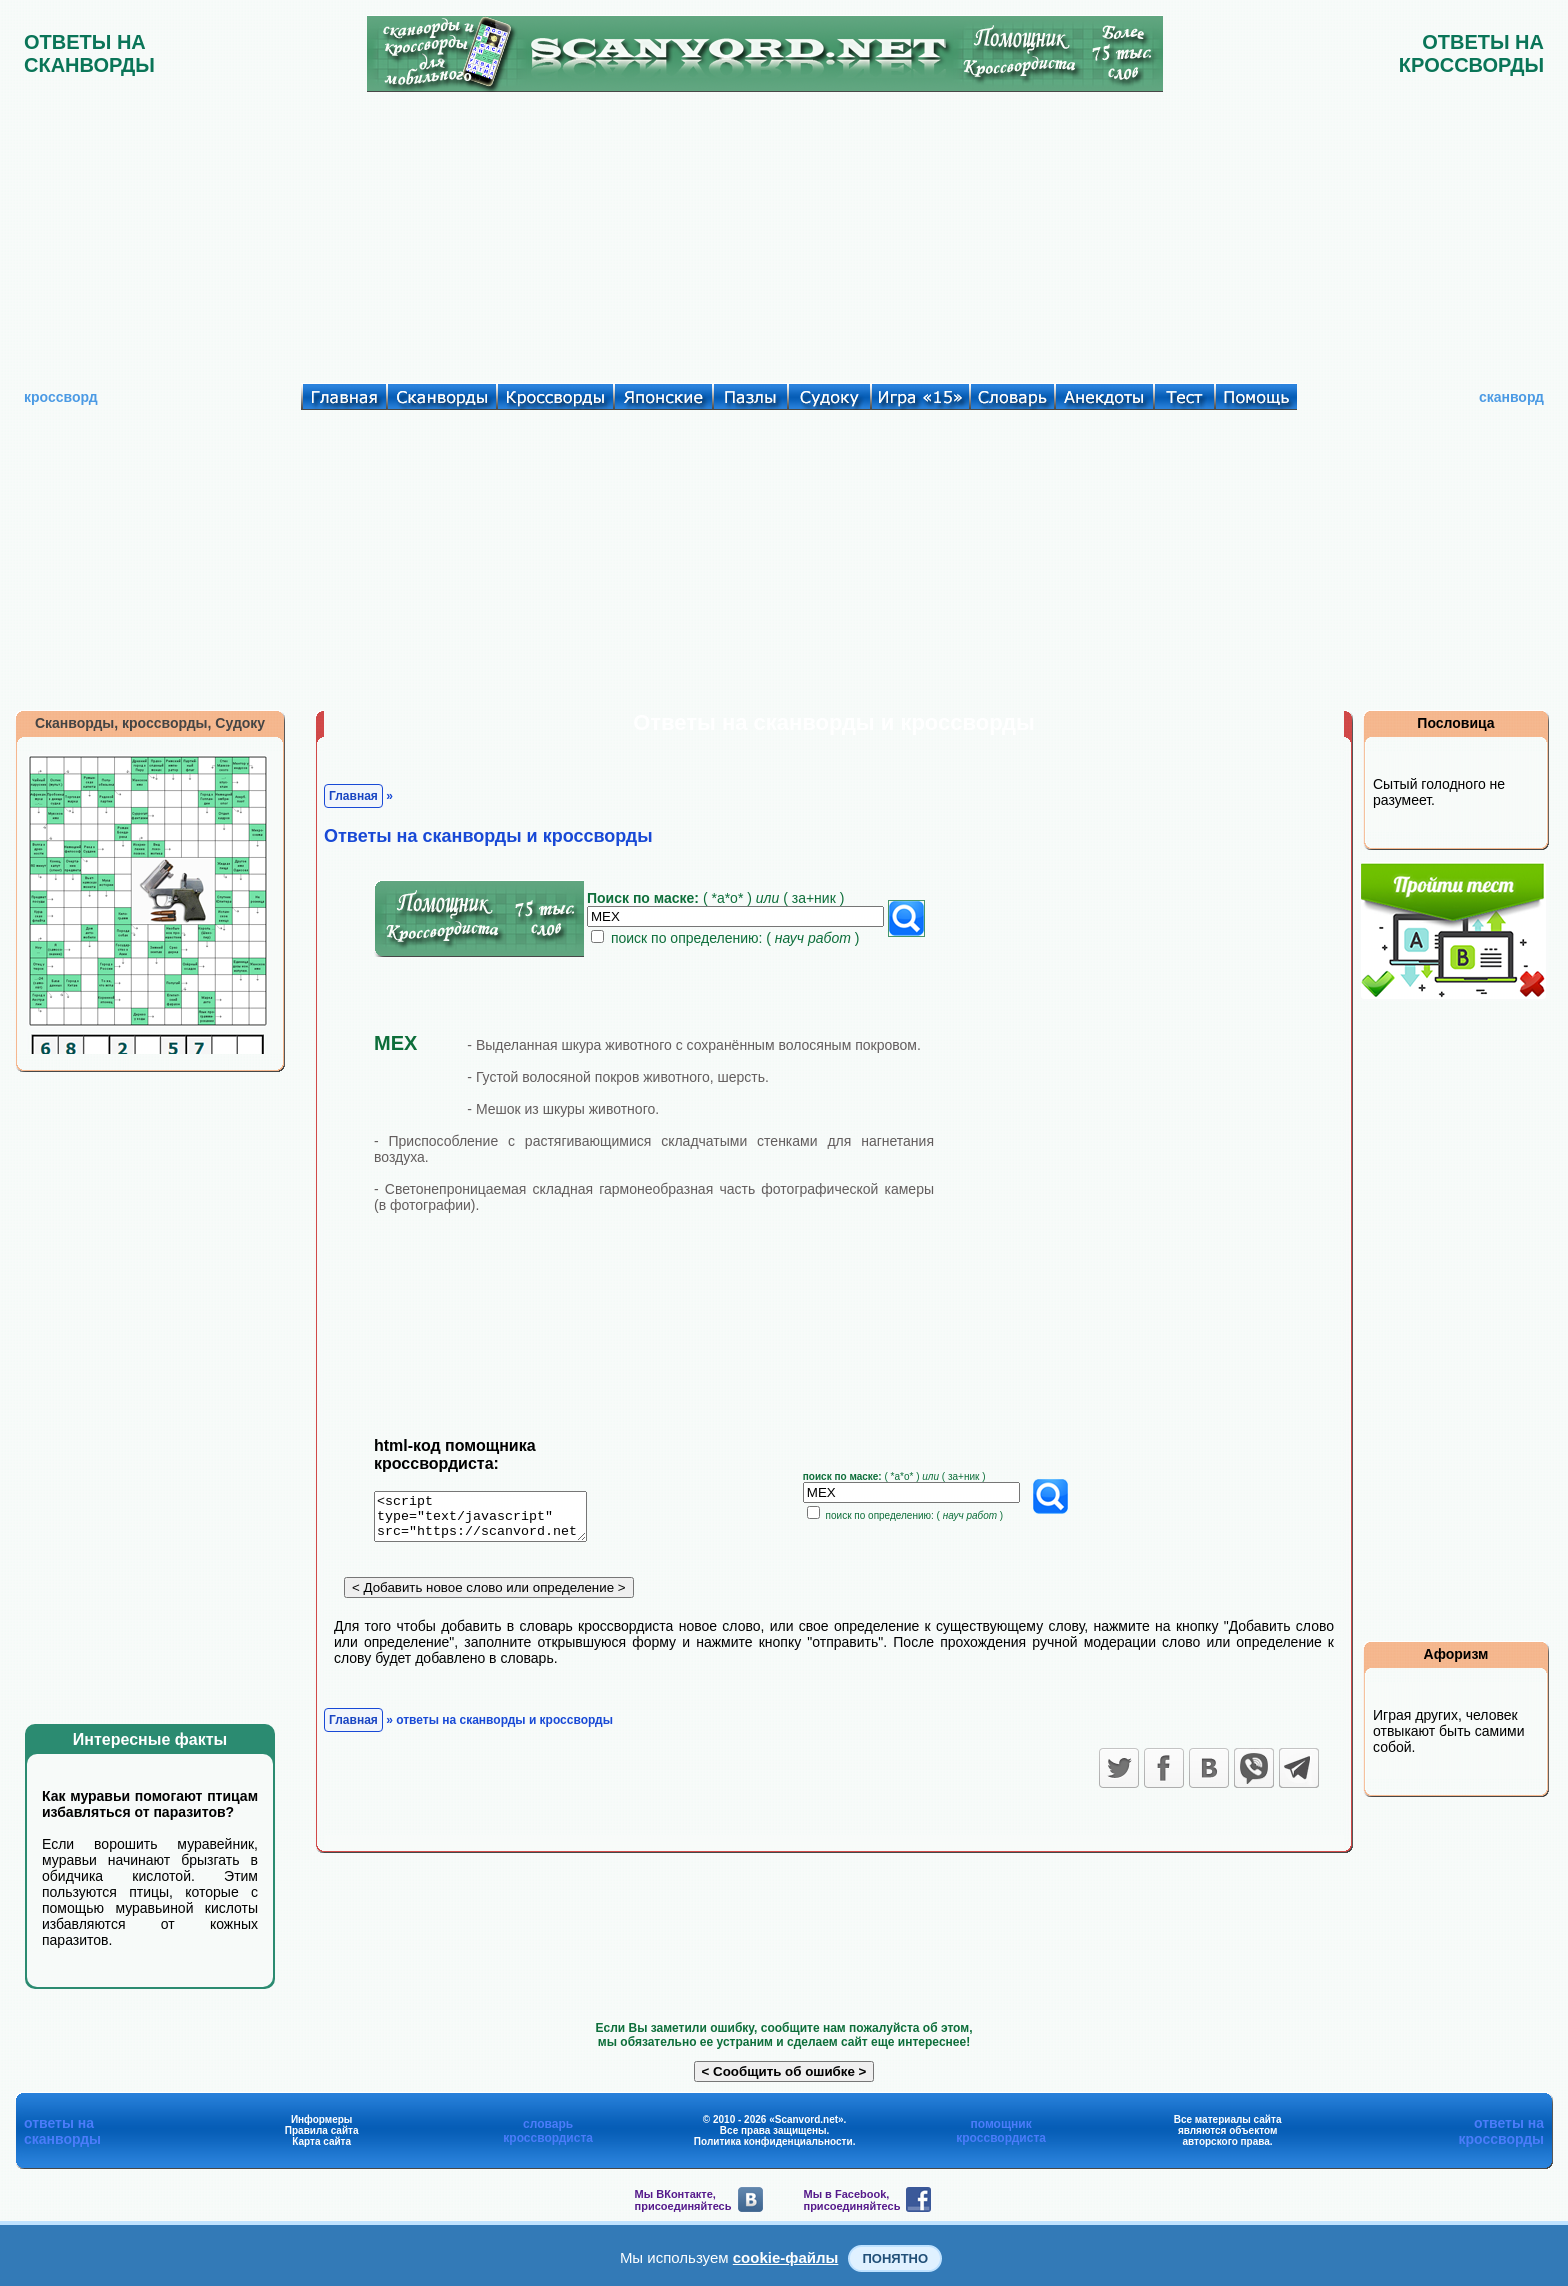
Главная (353, 796)
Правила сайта (322, 2130)
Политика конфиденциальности (773, 2141)
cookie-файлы (786, 2257)
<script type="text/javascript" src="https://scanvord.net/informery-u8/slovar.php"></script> (492, 1520)
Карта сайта (321, 2141)
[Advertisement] (784, 233)
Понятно (895, 2258)
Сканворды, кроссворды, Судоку (150, 723)
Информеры (322, 2119)
